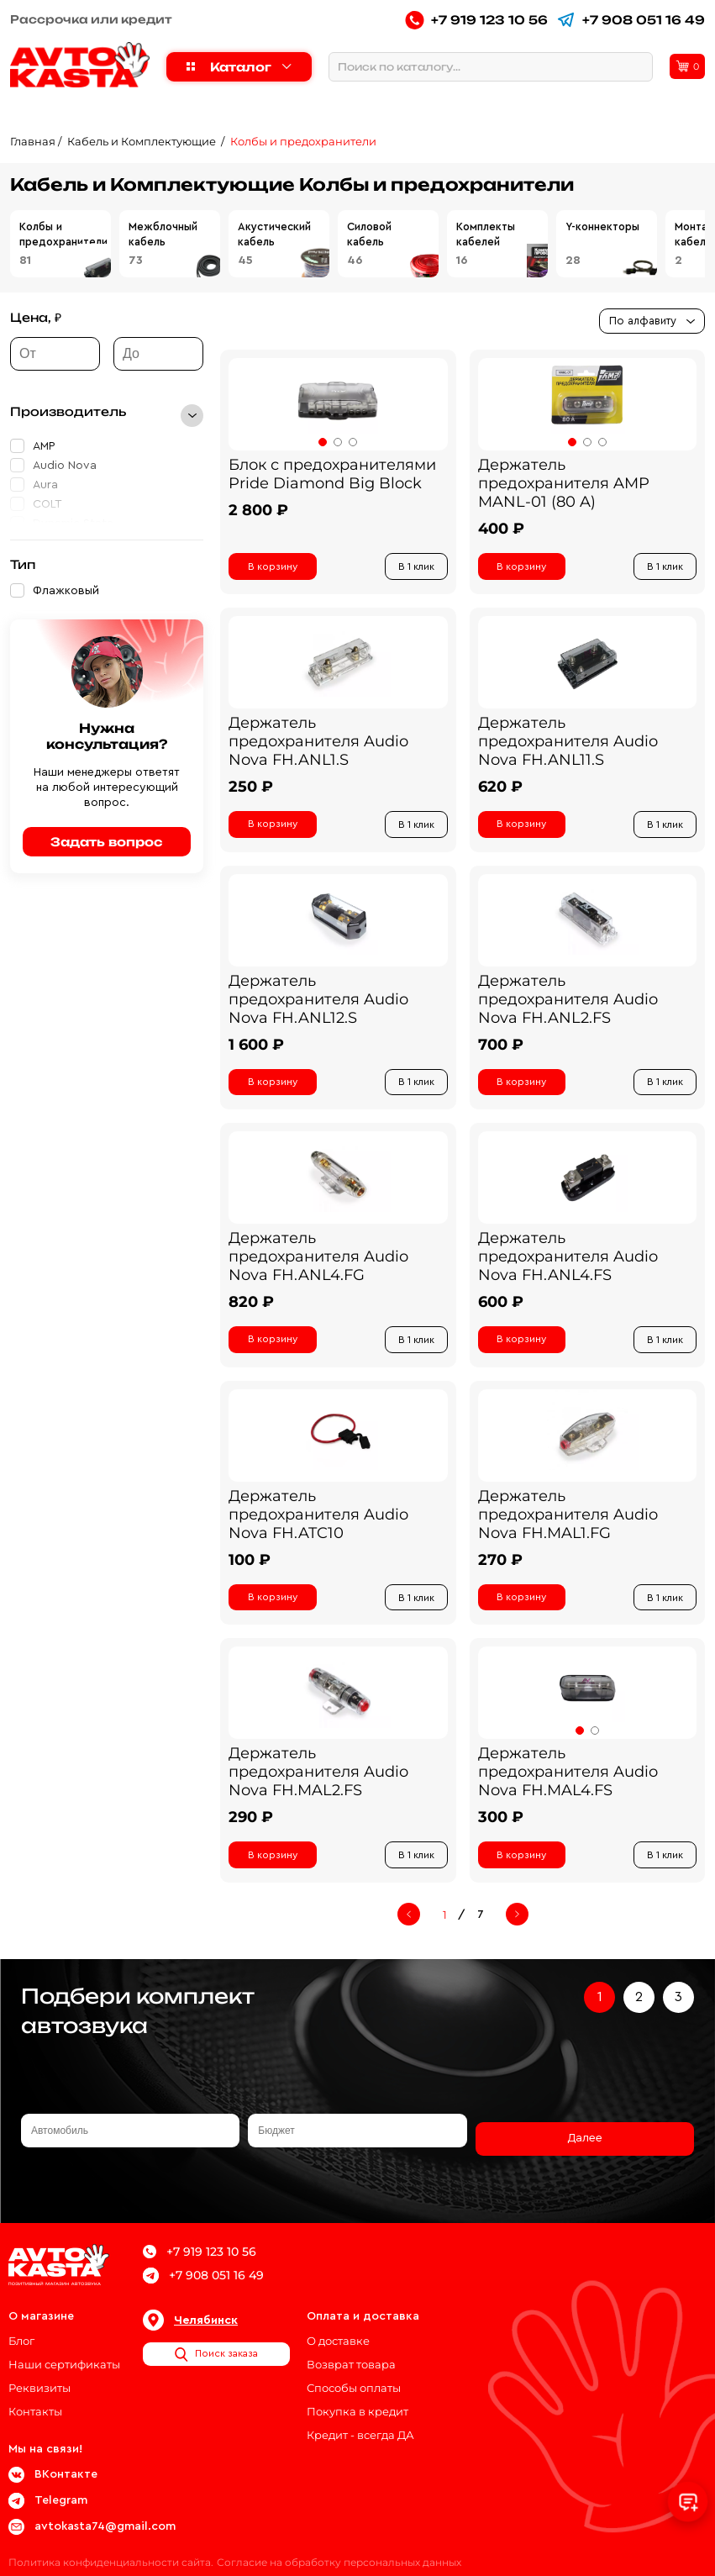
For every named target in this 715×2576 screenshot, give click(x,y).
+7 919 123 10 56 (476, 19)
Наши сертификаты (64, 2350)
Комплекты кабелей (485, 234)
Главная (32, 141)
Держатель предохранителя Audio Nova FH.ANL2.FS (568, 1004)
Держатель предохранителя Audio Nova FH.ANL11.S (568, 744)
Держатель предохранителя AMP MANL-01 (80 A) (563, 483)
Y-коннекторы (602, 226)
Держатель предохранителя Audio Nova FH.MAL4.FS (568, 1786)
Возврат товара (351, 2350)
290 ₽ (251, 1831)
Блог (21, 2327)
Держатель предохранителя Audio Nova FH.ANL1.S (318, 744)
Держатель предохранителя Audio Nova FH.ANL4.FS (568, 1265)
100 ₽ (250, 1571)
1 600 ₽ (256, 1049)
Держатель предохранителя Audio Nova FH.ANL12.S (318, 1004)
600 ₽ (500, 1310)
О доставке (338, 2327)
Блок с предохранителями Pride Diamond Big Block (332, 474)
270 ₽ (500, 1571)
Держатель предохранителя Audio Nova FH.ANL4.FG (318, 1265)
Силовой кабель (369, 234)
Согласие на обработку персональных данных (345, 2548)
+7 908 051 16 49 (630, 19)
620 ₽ (500, 789)
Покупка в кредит (357, 2398)
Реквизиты (39, 2374)
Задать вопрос (106, 842)
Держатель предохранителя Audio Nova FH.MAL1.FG (568, 1525)
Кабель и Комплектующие (142, 141)
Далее (584, 2141)
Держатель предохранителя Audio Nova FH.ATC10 (318, 1525)
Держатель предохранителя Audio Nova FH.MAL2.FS (318, 1786)
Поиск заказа (216, 2340)
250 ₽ (251, 789)
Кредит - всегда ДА (360, 2421)
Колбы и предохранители (303, 141)
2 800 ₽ (258, 510)
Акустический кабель (274, 234)
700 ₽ (500, 1049)
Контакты (35, 2398)
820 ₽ (251, 1310)
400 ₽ (501, 528)
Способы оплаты (354, 2374)
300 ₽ (500, 1831)
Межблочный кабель (163, 234)
